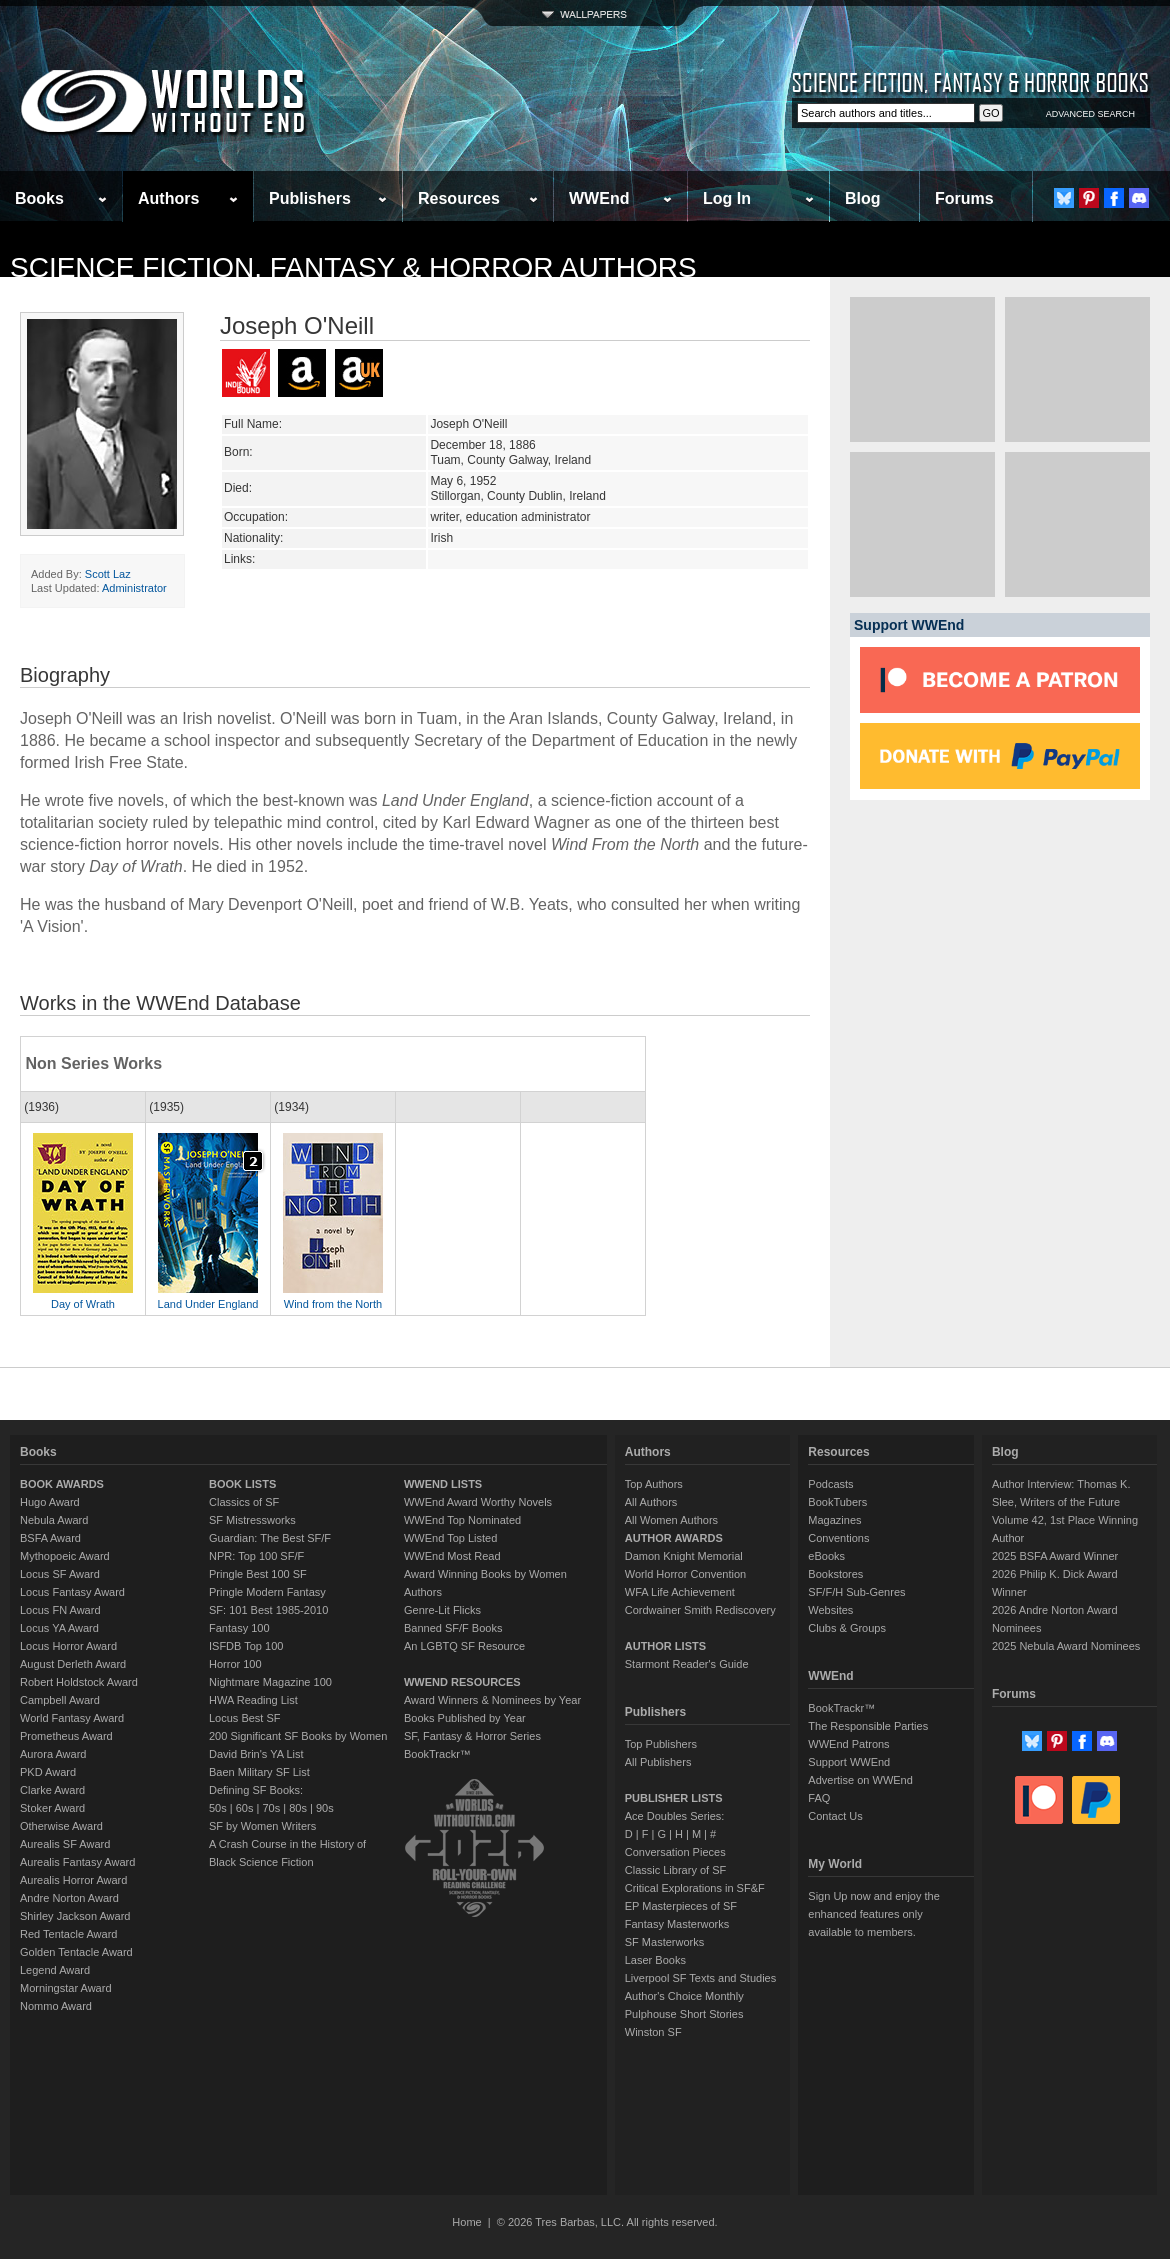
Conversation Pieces (675, 1852)
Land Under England (208, 1304)
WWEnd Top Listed (450, 1538)
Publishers (310, 198)
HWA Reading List (253, 1700)
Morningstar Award (66, 1988)
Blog (863, 198)
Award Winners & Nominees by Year (492, 1700)
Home (466, 2222)
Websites (830, 1610)
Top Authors (654, 1484)
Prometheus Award (66, 1736)
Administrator (134, 588)
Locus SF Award (60, 1574)
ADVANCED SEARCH (1090, 114)
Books (39, 198)
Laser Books (655, 1960)
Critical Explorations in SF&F (695, 1888)
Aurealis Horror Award (73, 1880)
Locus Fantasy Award (72, 1592)
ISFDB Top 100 (246, 1646)
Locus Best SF (245, 1718)
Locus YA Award (59, 1628)
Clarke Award (52, 1790)
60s (245, 1808)
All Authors (651, 1502)
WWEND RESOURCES (462, 1682)
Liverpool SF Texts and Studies (700, 1978)
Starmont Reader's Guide (687, 1664)
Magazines (834, 1520)
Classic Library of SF (675, 1870)
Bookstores (835, 1574)
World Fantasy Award (72, 1718)
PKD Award (48, 1772)
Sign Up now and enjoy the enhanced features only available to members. (873, 1914)
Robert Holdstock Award (79, 1682)
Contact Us (835, 1816)
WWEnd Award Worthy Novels (478, 1502)
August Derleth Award (73, 1664)
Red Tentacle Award (68, 1934)
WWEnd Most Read (452, 1556)
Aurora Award (53, 1754)
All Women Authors (671, 1520)
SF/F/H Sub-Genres (856, 1592)
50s (218, 1808)
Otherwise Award (61, 1826)
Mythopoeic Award (65, 1556)
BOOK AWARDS (62, 1484)
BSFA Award (50, 1538)
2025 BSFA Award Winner (1055, 1556)
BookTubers (837, 1502)
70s (271, 1808)
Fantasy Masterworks (677, 1924)
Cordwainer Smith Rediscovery (700, 1610)
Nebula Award (54, 1520)
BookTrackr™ (437, 1754)
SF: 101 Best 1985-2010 (268, 1610)
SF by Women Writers (262, 1826)
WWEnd (599, 198)
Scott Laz (108, 574)
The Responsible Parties (868, 1726)
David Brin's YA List (256, 1754)
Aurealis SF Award (65, 1844)
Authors (168, 198)
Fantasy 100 (239, 1628)
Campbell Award (60, 1700)
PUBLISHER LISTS (674, 1798)
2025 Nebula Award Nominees (1066, 1646)
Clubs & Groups (847, 1628)
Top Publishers (661, 1744)
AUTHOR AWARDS (674, 1538)
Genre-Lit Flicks (442, 1610)
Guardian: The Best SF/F (270, 1538)
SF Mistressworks (252, 1520)
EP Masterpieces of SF (681, 1906)
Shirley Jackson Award (75, 1916)
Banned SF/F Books (453, 1628)
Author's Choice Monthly (684, 1996)
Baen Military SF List (259, 1772)
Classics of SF (244, 1502)
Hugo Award (50, 1502)
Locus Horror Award (68, 1646)
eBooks (826, 1556)
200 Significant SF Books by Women (298, 1736)
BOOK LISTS (242, 1484)
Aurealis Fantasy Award (77, 1862)
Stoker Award (52, 1808)
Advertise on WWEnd (860, 1780)
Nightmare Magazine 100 (270, 1682)
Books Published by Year (465, 1718)
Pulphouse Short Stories (684, 2014)
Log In (727, 198)
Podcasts (830, 1484)
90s (325, 1808)
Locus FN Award (60, 1610)
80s (298, 1808)
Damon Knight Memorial (684, 1556)
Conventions (838, 1538)
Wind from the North (333, 1304)
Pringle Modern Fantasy (267, 1592)
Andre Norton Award (69, 1898)
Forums (964, 198)
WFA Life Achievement (680, 1592)
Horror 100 (235, 1664)
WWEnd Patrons (848, 1744)
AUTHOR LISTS (665, 1646)
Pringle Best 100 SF (258, 1574)
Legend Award (55, 1970)
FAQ (819, 1798)
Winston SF (653, 2032)
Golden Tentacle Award (76, 1952)
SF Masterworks (664, 1942)
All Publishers (658, 1762)
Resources (459, 198)
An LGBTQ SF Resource (464, 1646)
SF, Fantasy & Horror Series (472, 1736)
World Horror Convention (685, 1574)
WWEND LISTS (443, 1484)
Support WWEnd (849, 1762)
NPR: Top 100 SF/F (256, 1556)
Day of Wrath (83, 1304)
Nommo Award (56, 2006)
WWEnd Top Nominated (462, 1520)
